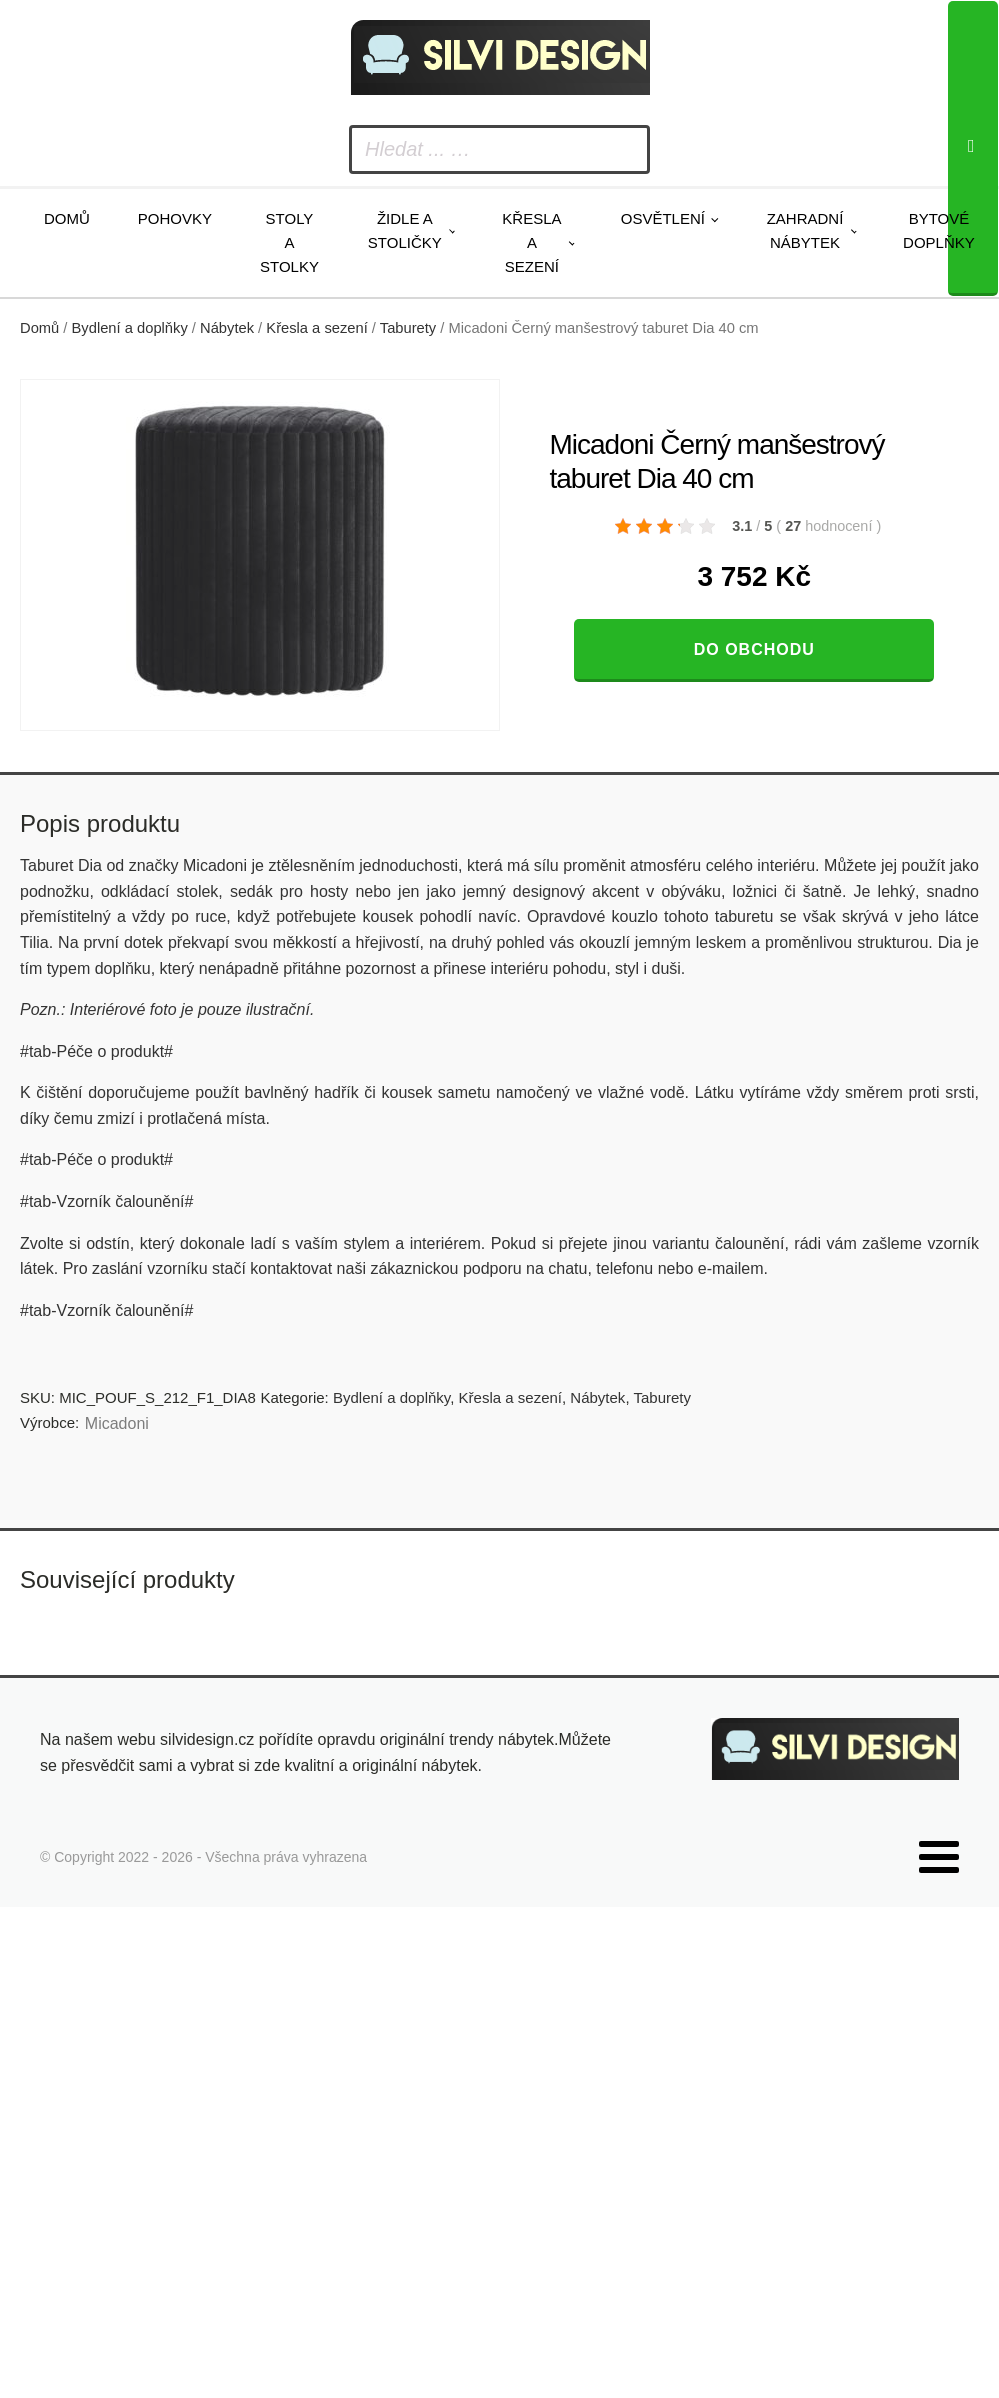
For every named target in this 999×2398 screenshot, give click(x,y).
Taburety (408, 328)
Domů (67, 218)
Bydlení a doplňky (130, 328)
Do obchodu (754, 649)
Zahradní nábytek (805, 230)
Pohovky (175, 218)
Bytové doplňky (939, 230)
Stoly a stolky (289, 242)
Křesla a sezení (531, 242)
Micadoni (117, 1423)
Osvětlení (663, 218)
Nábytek (227, 328)
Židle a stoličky (405, 230)
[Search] (973, 148)
